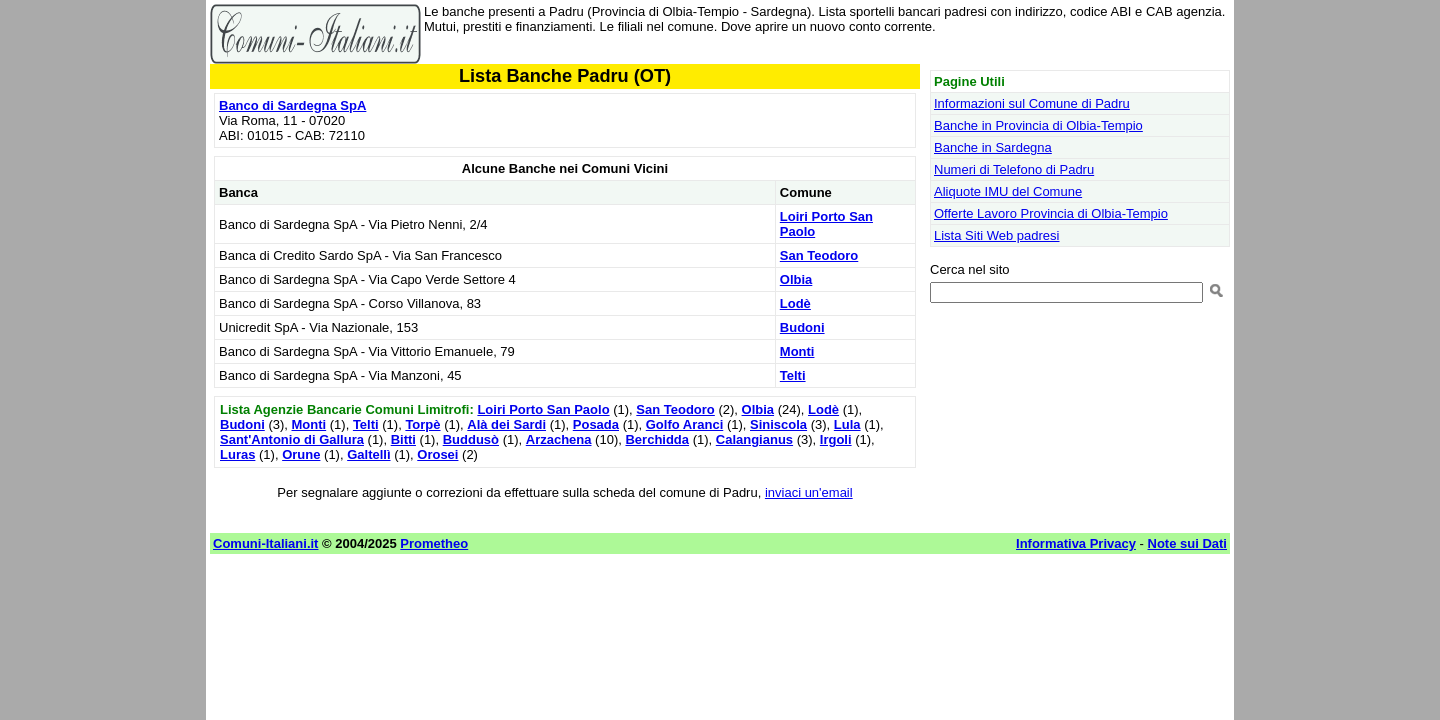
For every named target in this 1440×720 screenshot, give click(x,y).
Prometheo (434, 543)
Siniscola (778, 424)
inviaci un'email (809, 492)
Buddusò (471, 439)
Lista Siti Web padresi (997, 235)
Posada (596, 424)
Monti (797, 351)
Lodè (795, 303)
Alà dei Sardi (506, 424)
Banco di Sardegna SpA (292, 105)
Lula (847, 424)
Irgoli (836, 439)
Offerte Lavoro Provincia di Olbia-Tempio (1051, 213)
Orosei (437, 454)
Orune (301, 454)
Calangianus (754, 439)
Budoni (802, 327)
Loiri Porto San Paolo (543, 409)
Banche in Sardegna (993, 147)
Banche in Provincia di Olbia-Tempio (1038, 125)
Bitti (403, 439)
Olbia (796, 279)
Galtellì (368, 454)
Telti (793, 375)
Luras (237, 454)
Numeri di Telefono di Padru (1014, 169)
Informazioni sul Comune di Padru (1032, 103)
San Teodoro (819, 255)
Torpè (422, 424)
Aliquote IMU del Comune (1008, 191)
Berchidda (657, 439)
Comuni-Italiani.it (265, 543)
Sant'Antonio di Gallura (292, 439)
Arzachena (559, 439)
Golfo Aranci (685, 424)
